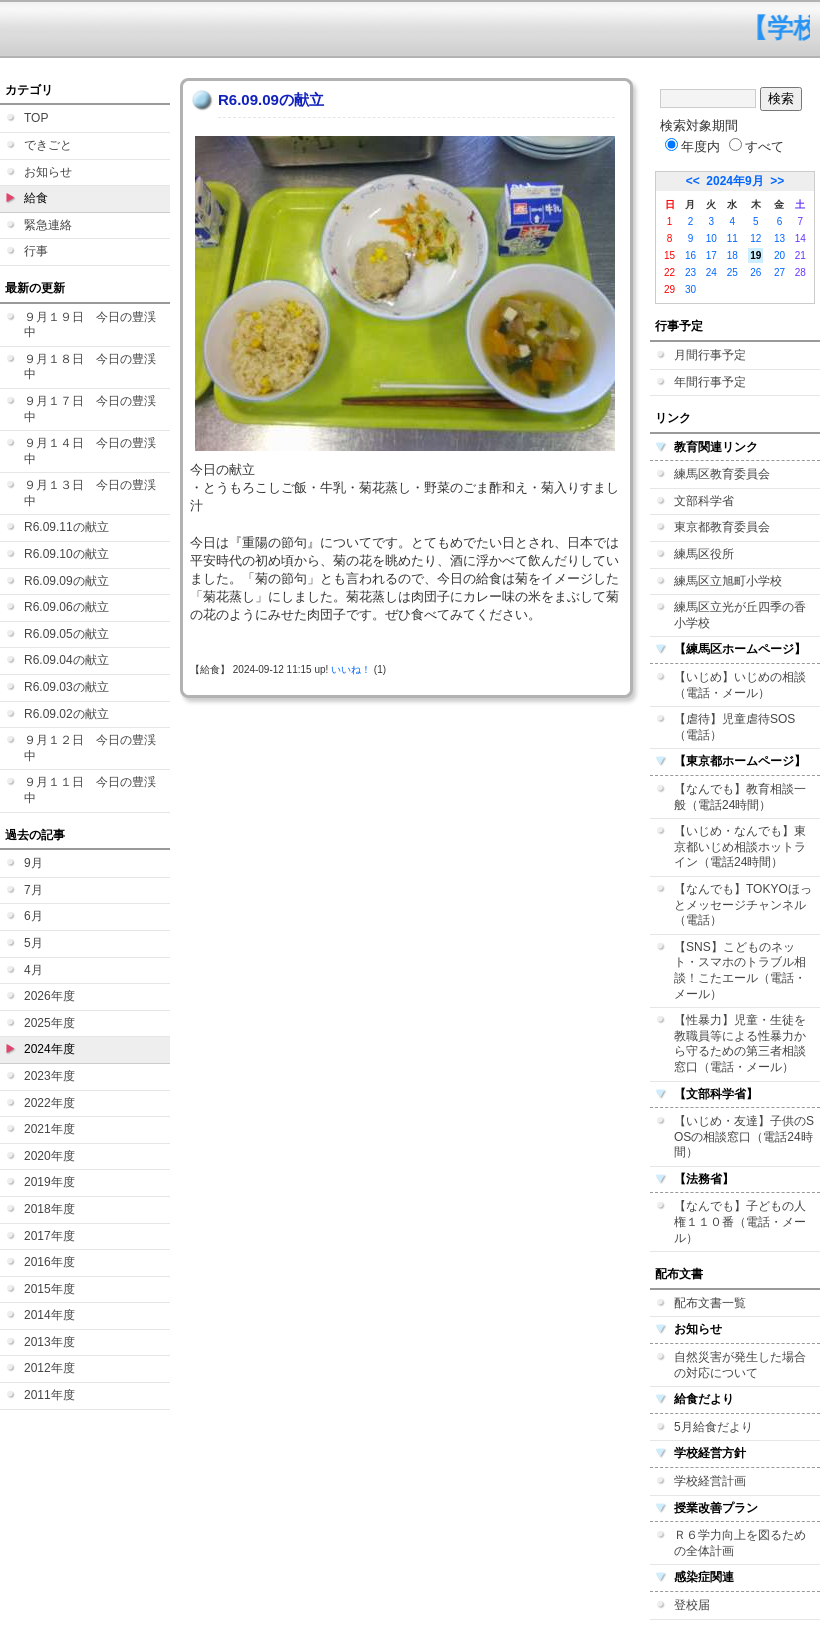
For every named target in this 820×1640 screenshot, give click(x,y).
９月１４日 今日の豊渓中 (90, 451)
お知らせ (48, 172)
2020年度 (49, 1156)
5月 (33, 943)
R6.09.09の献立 (66, 581)
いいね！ (351, 669)
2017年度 (49, 1236)
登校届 (692, 1605)
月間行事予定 (710, 355)
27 (779, 272)
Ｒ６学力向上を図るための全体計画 (740, 1543)
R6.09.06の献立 (66, 607)
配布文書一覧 (710, 1303)
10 (711, 238)
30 (690, 289)
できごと (48, 145)
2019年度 (49, 1182)
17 (711, 255)
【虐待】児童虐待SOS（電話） (734, 727)
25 (732, 272)
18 (732, 255)
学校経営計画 (710, 1481)
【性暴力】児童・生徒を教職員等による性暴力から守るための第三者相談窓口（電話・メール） (740, 1043)
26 (755, 272)
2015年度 (49, 1289)
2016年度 (49, 1262)
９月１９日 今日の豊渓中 (90, 325)
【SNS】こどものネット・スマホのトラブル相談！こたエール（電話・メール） (740, 970)
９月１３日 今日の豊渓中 (90, 493)
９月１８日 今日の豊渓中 (90, 367)
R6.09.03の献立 (66, 687)
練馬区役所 (704, 554)
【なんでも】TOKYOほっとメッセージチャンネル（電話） (743, 904)
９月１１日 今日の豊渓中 (90, 790)
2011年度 (49, 1395)
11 (732, 238)
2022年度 (49, 1103)
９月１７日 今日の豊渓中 (90, 409)
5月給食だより (713, 1427)
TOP (36, 118)
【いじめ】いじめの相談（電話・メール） (740, 685)
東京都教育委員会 (722, 527)
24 (711, 272)
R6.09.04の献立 (66, 660)
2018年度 (49, 1209)
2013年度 (49, 1342)
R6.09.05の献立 (66, 634)
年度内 (692, 146)
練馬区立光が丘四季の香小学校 (740, 615)
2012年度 (49, 1368)
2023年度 (49, 1076)
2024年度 (49, 1049)
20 (779, 255)
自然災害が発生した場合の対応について (740, 1365)
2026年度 (49, 996)
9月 (33, 863)
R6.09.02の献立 (66, 714)
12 (755, 238)
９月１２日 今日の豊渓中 (90, 748)
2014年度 (49, 1315)
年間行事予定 (710, 382)
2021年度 (49, 1129)
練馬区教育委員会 (722, 474)
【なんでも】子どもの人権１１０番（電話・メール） (740, 1221)
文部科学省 (704, 501)
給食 (36, 198)
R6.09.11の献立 (66, 527)
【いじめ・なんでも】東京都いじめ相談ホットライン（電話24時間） (740, 846)
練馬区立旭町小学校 (728, 581)
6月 (33, 916)
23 (690, 272)
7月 (33, 890)
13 (779, 238)
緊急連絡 (48, 225)
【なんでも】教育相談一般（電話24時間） (740, 797)
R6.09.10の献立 (66, 554)
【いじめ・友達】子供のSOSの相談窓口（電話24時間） (744, 1136)
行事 (36, 251)
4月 (33, 970)
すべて (756, 146)
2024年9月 (734, 181)
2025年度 (49, 1023)
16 (690, 255)
